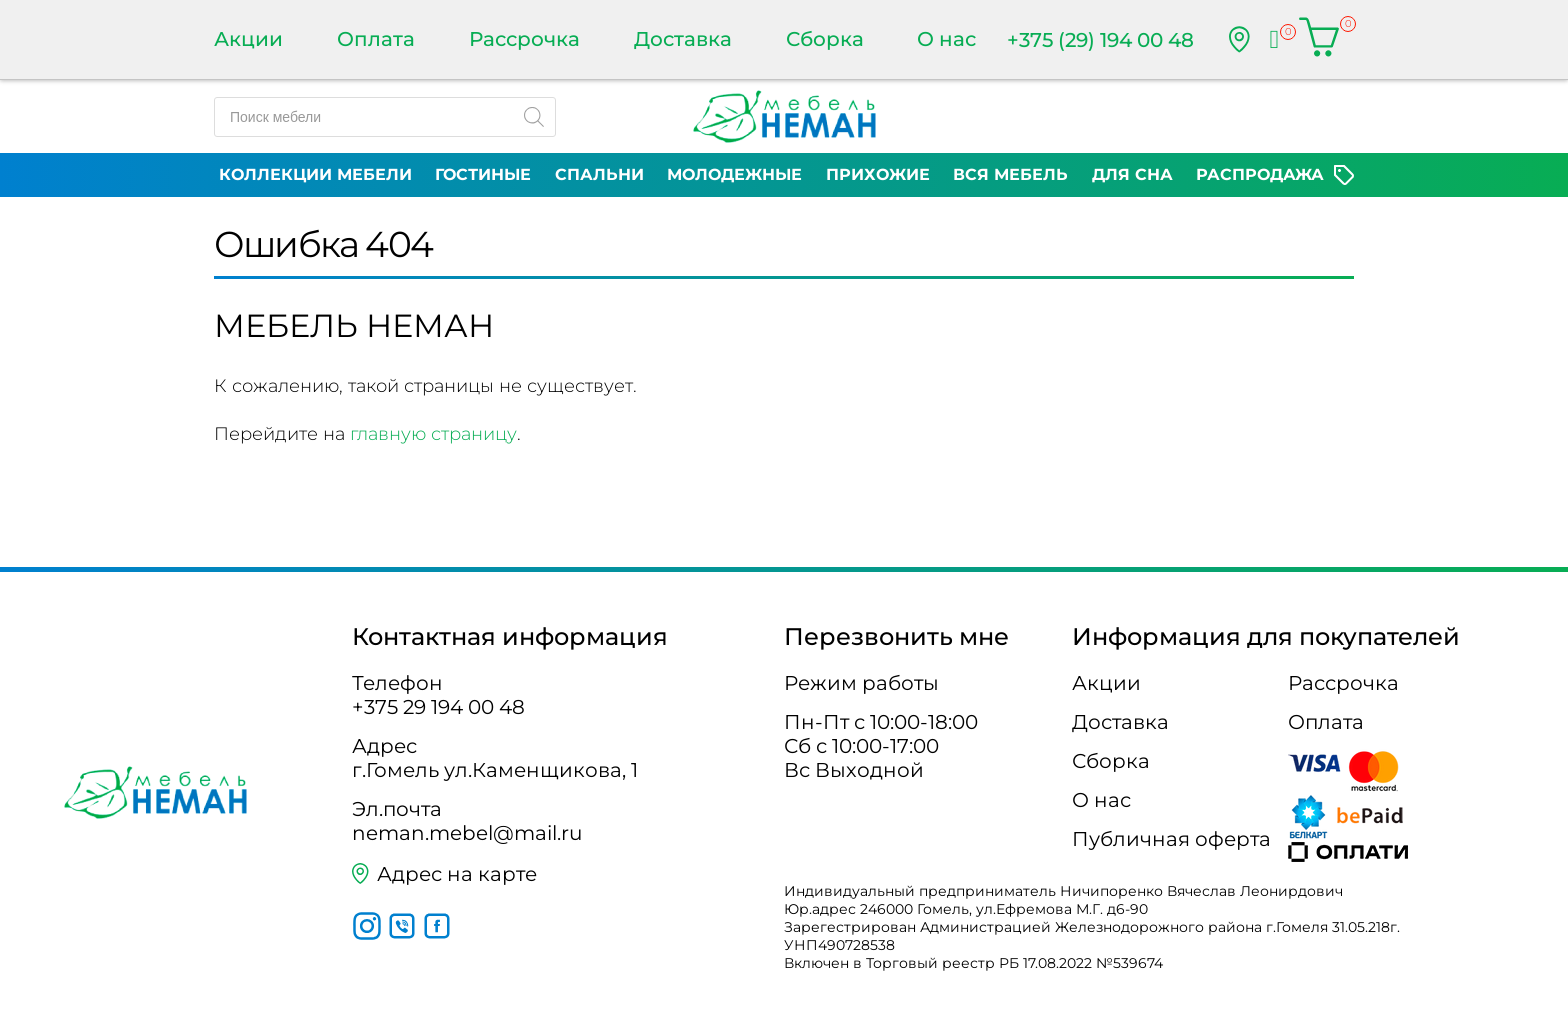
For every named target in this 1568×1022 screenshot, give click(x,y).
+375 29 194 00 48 (438, 707)
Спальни (599, 174)
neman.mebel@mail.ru (467, 833)
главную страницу (433, 434)
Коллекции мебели (315, 174)
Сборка (825, 39)
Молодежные (734, 174)
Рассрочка (524, 39)
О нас (946, 39)
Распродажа (1260, 174)
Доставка (683, 39)
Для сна (1132, 174)
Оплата (376, 39)
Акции (248, 39)
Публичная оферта (1171, 839)
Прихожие (878, 174)
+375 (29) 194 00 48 (1100, 40)
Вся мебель (1010, 174)
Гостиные (483, 174)
